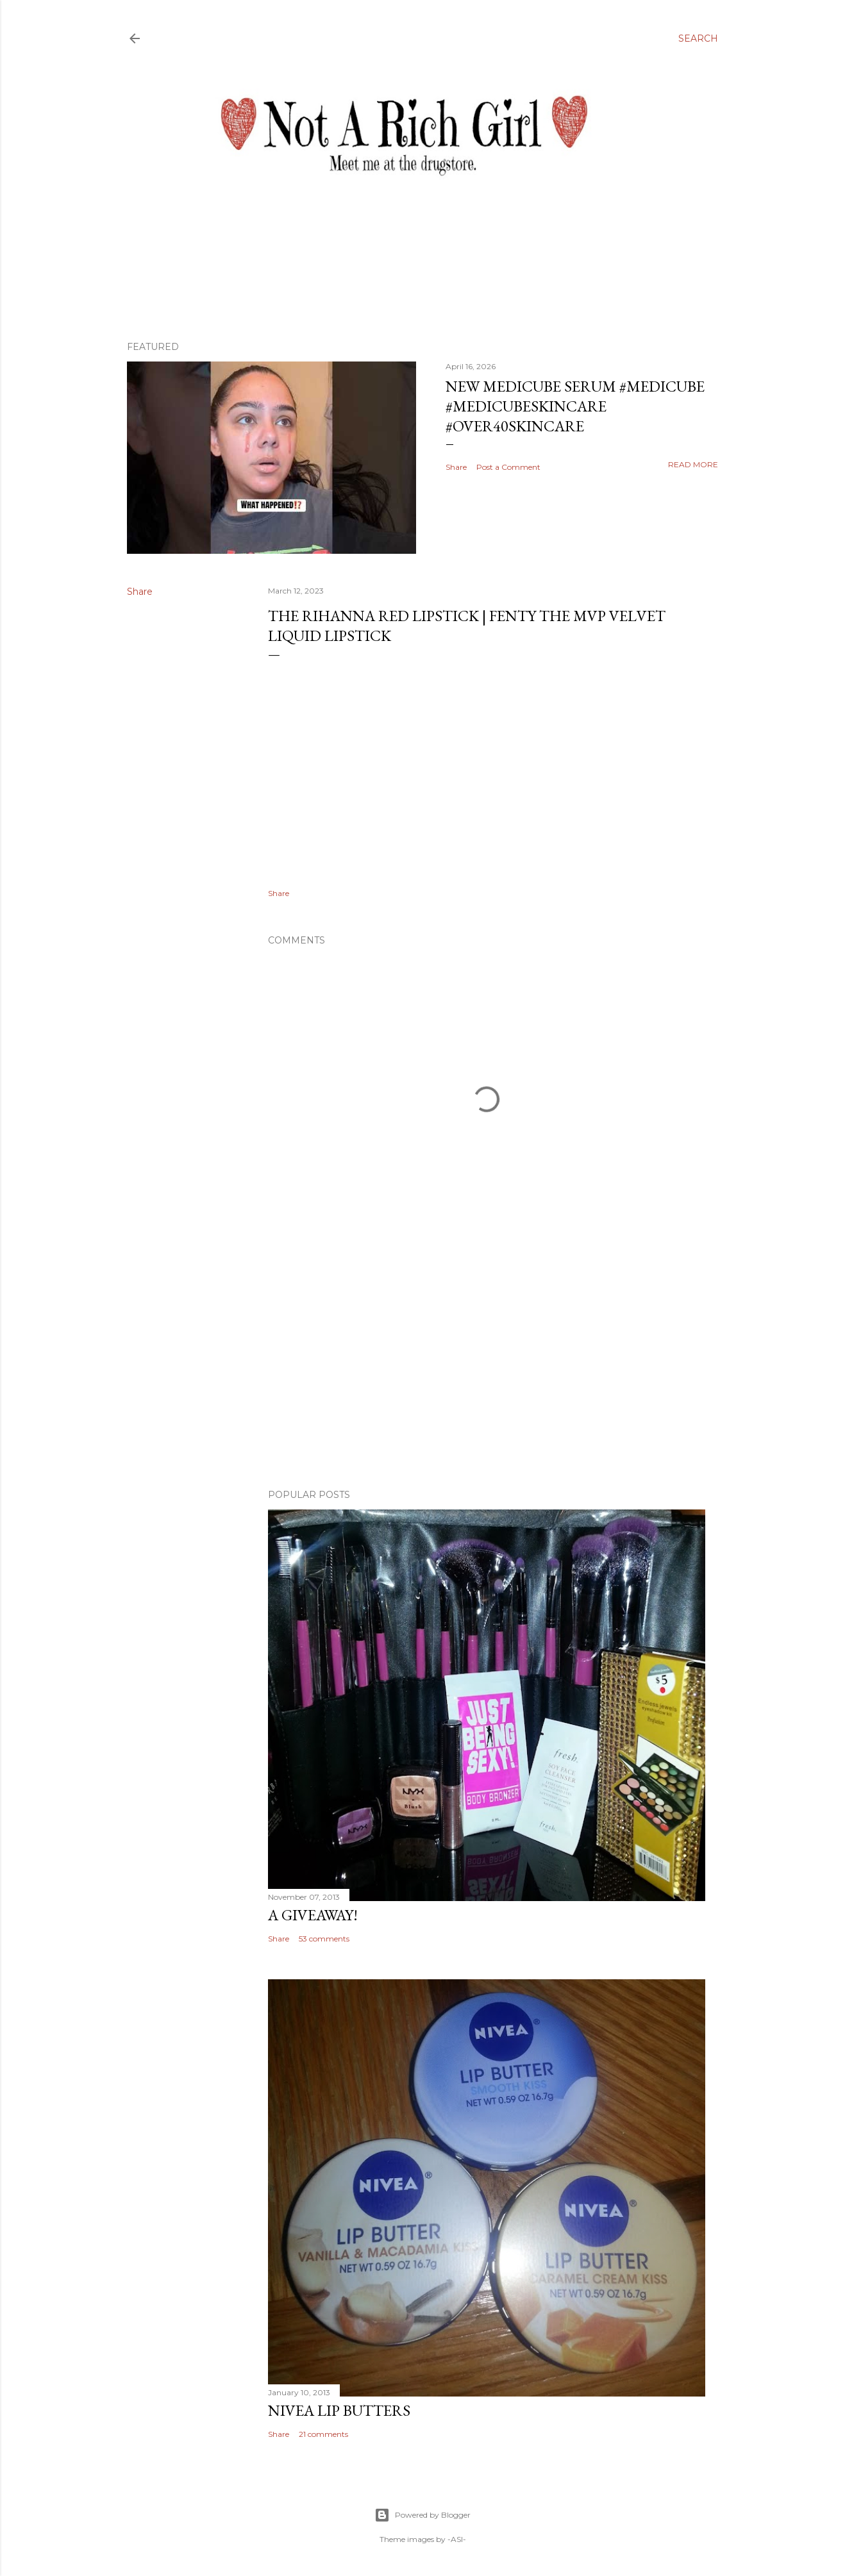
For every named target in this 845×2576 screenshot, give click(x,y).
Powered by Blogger (422, 2515)
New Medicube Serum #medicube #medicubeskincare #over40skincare (575, 406)
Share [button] (456, 467)
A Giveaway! (313, 1915)
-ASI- (457, 2539)
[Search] (698, 38)
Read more (693, 464)
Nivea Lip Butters (339, 2410)
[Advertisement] (486, 1367)
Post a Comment (508, 467)
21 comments (323, 2434)
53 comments (324, 1938)
